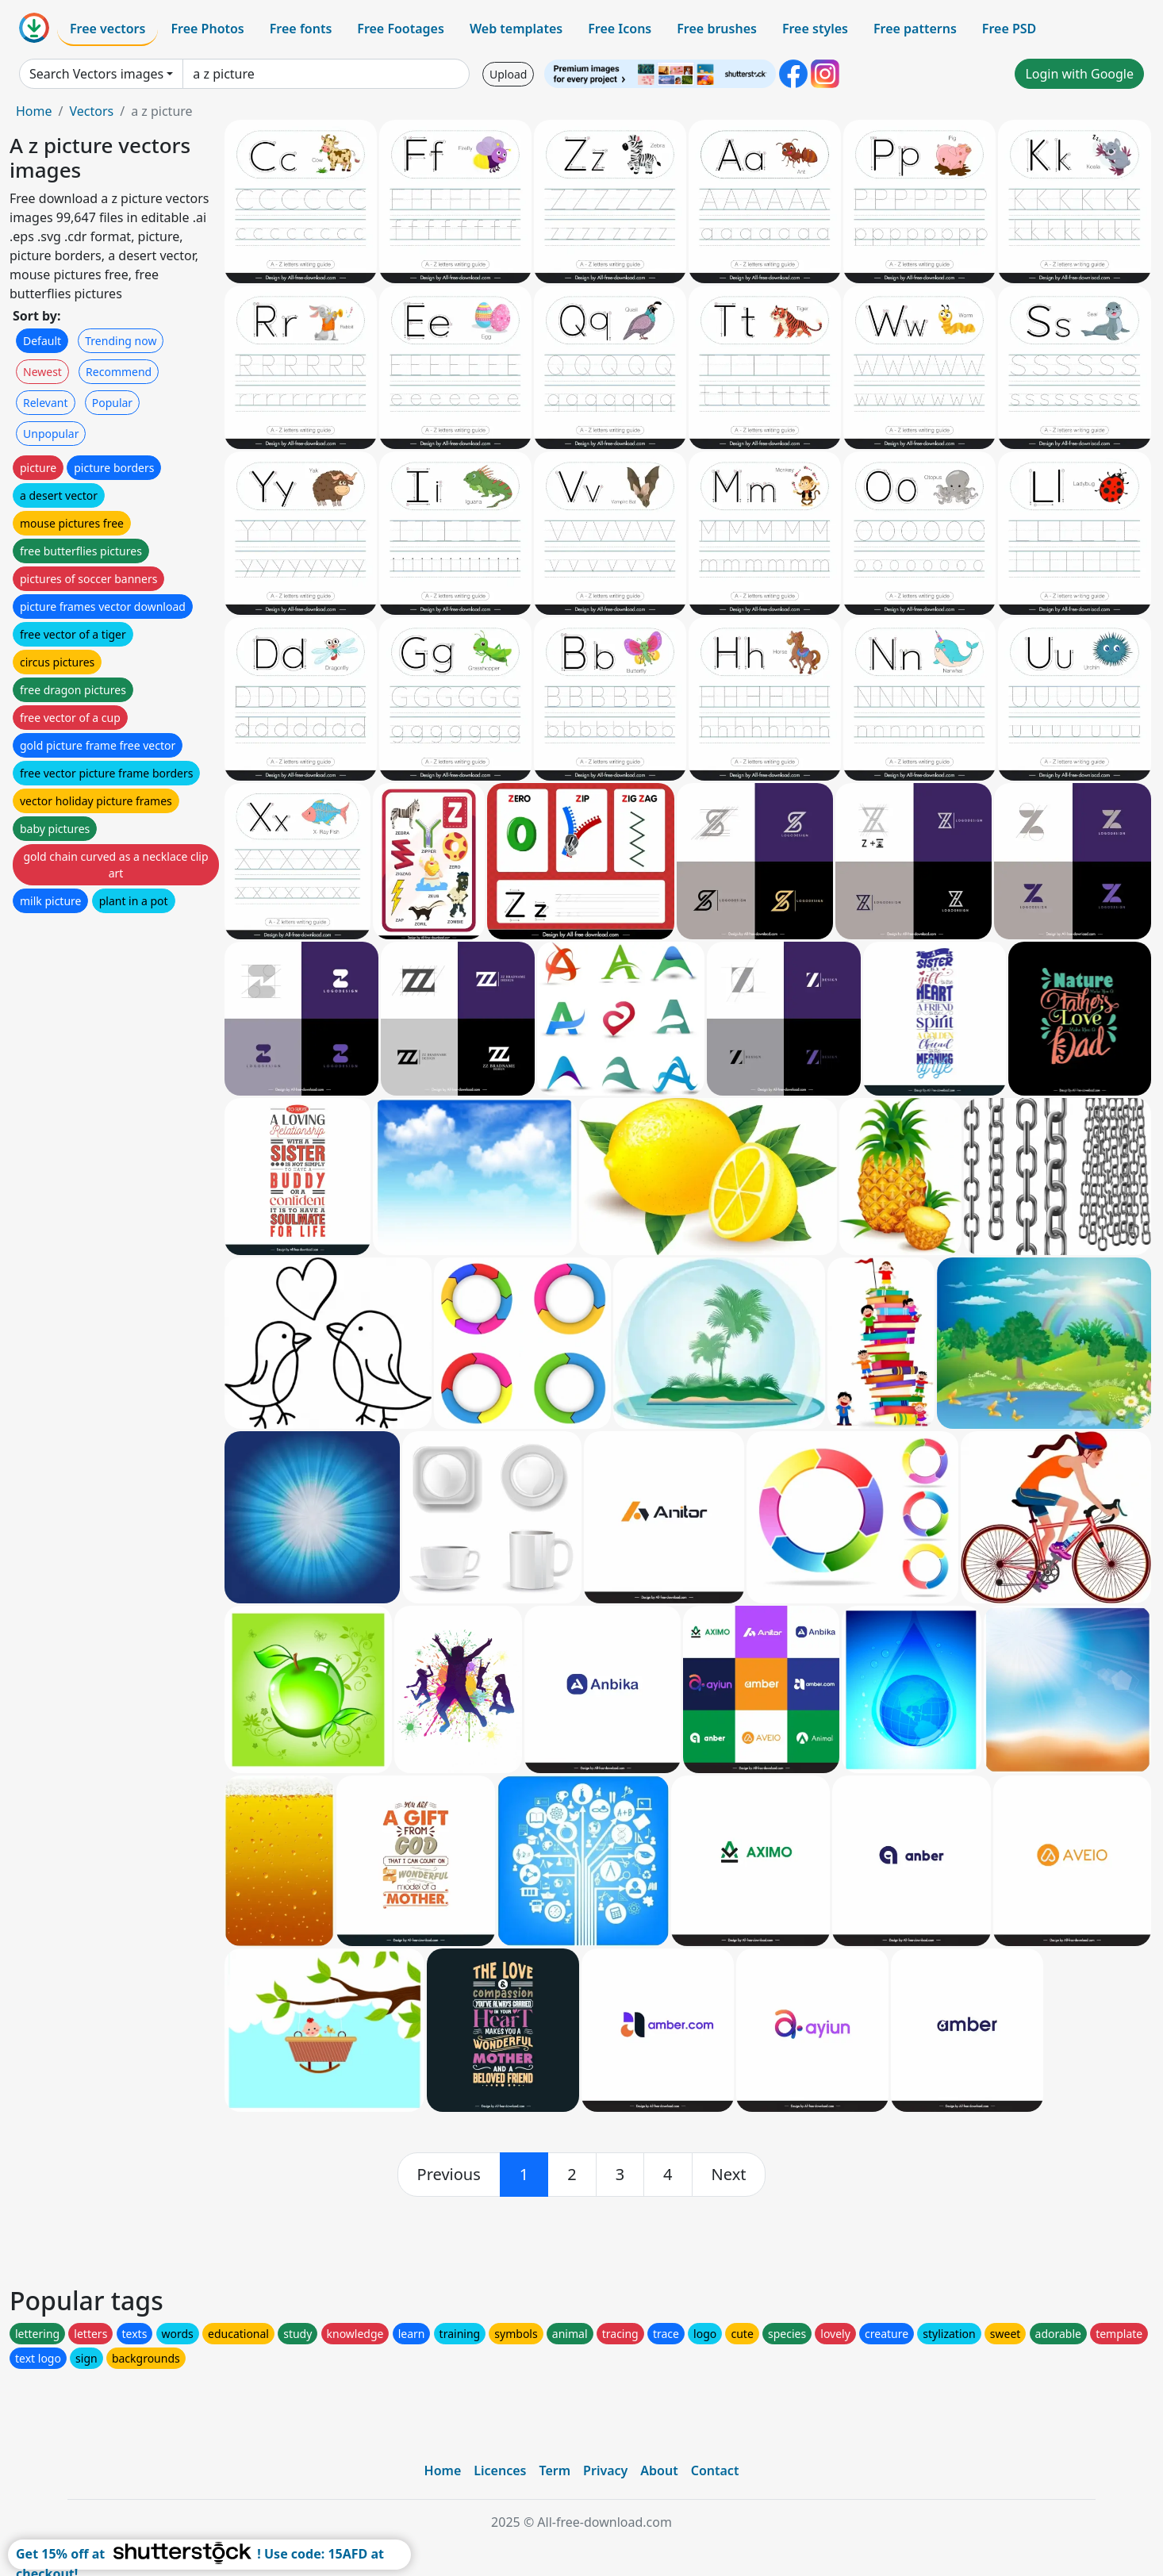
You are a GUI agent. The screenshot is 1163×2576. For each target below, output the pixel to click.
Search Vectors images (96, 74)
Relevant (45, 402)
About (658, 2470)
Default (42, 340)
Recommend (119, 371)
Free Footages (400, 28)
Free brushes (717, 28)
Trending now (120, 340)
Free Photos (207, 28)
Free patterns (915, 28)
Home (34, 111)
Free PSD (1009, 28)
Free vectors (107, 28)
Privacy (605, 2470)
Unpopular (51, 433)
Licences (500, 2470)
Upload (508, 74)
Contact (715, 2470)
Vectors (91, 111)
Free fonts (301, 28)
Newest (42, 371)
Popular (112, 402)
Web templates (516, 28)
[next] (729, 2174)
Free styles (815, 28)
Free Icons (619, 28)
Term (554, 2470)
